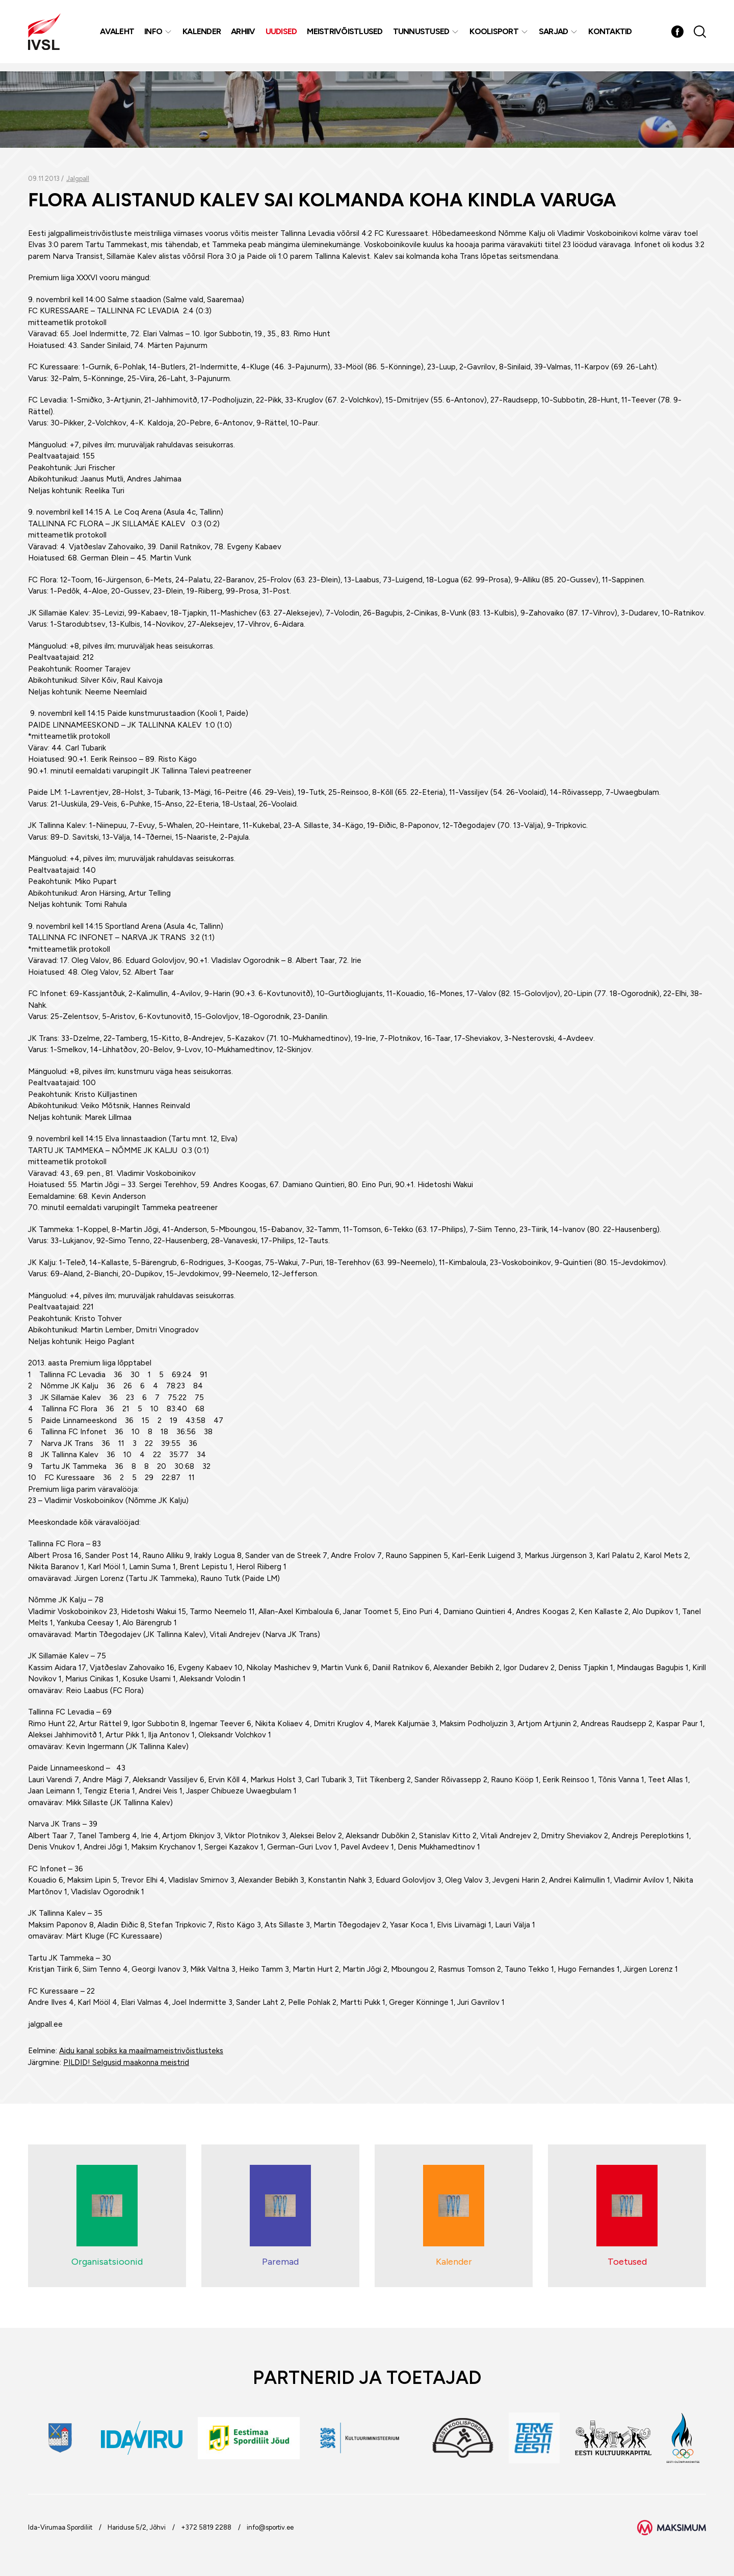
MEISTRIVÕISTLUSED (346, 35)
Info (155, 35)
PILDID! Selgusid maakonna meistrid (126, 2062)
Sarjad (555, 35)
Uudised (283, 35)
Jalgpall (77, 178)
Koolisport (495, 35)
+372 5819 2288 (206, 2527)
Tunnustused (423, 35)
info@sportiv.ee (270, 2527)
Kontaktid (611, 35)
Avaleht (118, 35)
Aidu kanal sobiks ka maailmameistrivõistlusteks (141, 2050)
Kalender (203, 35)
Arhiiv (244, 35)
